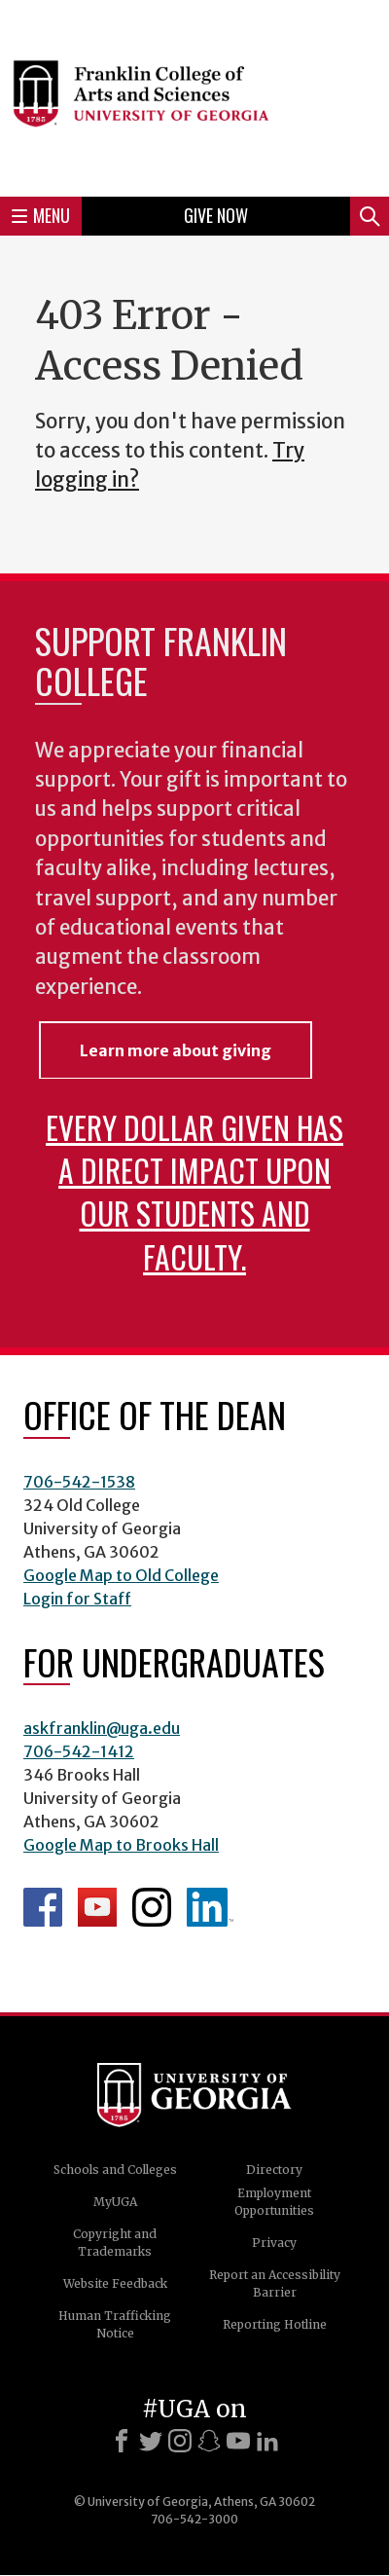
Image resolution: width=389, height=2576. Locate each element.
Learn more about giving (175, 1050)
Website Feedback (115, 2283)
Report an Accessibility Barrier (274, 2283)
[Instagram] (180, 2440)
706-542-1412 (78, 1751)
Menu (41, 215)
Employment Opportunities (274, 2202)
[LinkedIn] (267, 2440)
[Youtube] (238, 2440)
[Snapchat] (209, 2440)
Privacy (274, 2242)
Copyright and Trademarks (115, 2242)
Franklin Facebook (42, 1907)
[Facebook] (121, 2440)
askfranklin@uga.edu (101, 1728)
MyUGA (115, 2201)
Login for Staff (77, 1598)
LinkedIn (210, 1907)
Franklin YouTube (97, 1907)
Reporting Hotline (275, 2324)
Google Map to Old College (121, 1575)
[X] (150, 2440)
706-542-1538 (79, 1481)
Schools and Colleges (115, 2169)
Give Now (216, 215)
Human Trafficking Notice (114, 2324)
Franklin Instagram (151, 1907)
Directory (274, 2169)
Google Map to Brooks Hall (121, 1845)
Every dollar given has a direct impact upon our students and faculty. (194, 1191)
